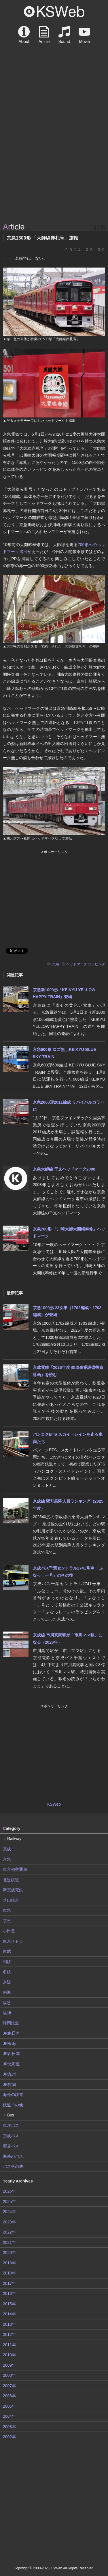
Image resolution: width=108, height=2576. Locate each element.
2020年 (9, 2252)
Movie (84, 34)
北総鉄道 (11, 1879)
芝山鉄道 (11, 1900)
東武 (7, 1951)
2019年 (9, 2263)
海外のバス (13, 2156)
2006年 (9, 2396)
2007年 (9, 2385)
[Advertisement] (54, 164)
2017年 (9, 2283)
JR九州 (9, 2074)
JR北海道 (11, 2064)
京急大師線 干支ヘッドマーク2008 (64, 1169)
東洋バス (11, 2125)
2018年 (9, 2273)
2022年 (9, 2232)
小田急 (9, 1930)
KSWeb (54, 11)
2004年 (9, 2416)
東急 (7, 1910)
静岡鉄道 (11, 2023)
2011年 (9, 2344)
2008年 (9, 2375)
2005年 (9, 2406)
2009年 (9, 2365)
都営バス (11, 2146)
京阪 (7, 1982)
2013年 (9, 2324)
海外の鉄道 (13, 2094)
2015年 (9, 2304)
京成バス (11, 2135)
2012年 (9, 2334)
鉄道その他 (13, 2105)
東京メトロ (13, 1941)
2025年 (9, 2201)
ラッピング (96, 964)
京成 (7, 1849)
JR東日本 (11, 2033)
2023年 (9, 2222)
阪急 (7, 2002)
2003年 (9, 2426)
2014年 (9, 2314)
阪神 (7, 2012)
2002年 (9, 2436)
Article (44, 34)
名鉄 (7, 1971)
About (24, 34)
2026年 (9, 2191)
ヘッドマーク (76, 964)
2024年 (9, 2211)
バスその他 (13, 2166)
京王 (7, 1920)
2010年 (9, 2355)
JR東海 (9, 2043)
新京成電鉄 (13, 1890)
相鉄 (7, 1961)
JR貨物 (9, 2084)
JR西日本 (11, 2053)
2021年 (9, 2242)
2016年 (9, 2293)
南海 (7, 1992)
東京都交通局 (15, 1869)
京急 (55, 964)
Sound (64, 34)
